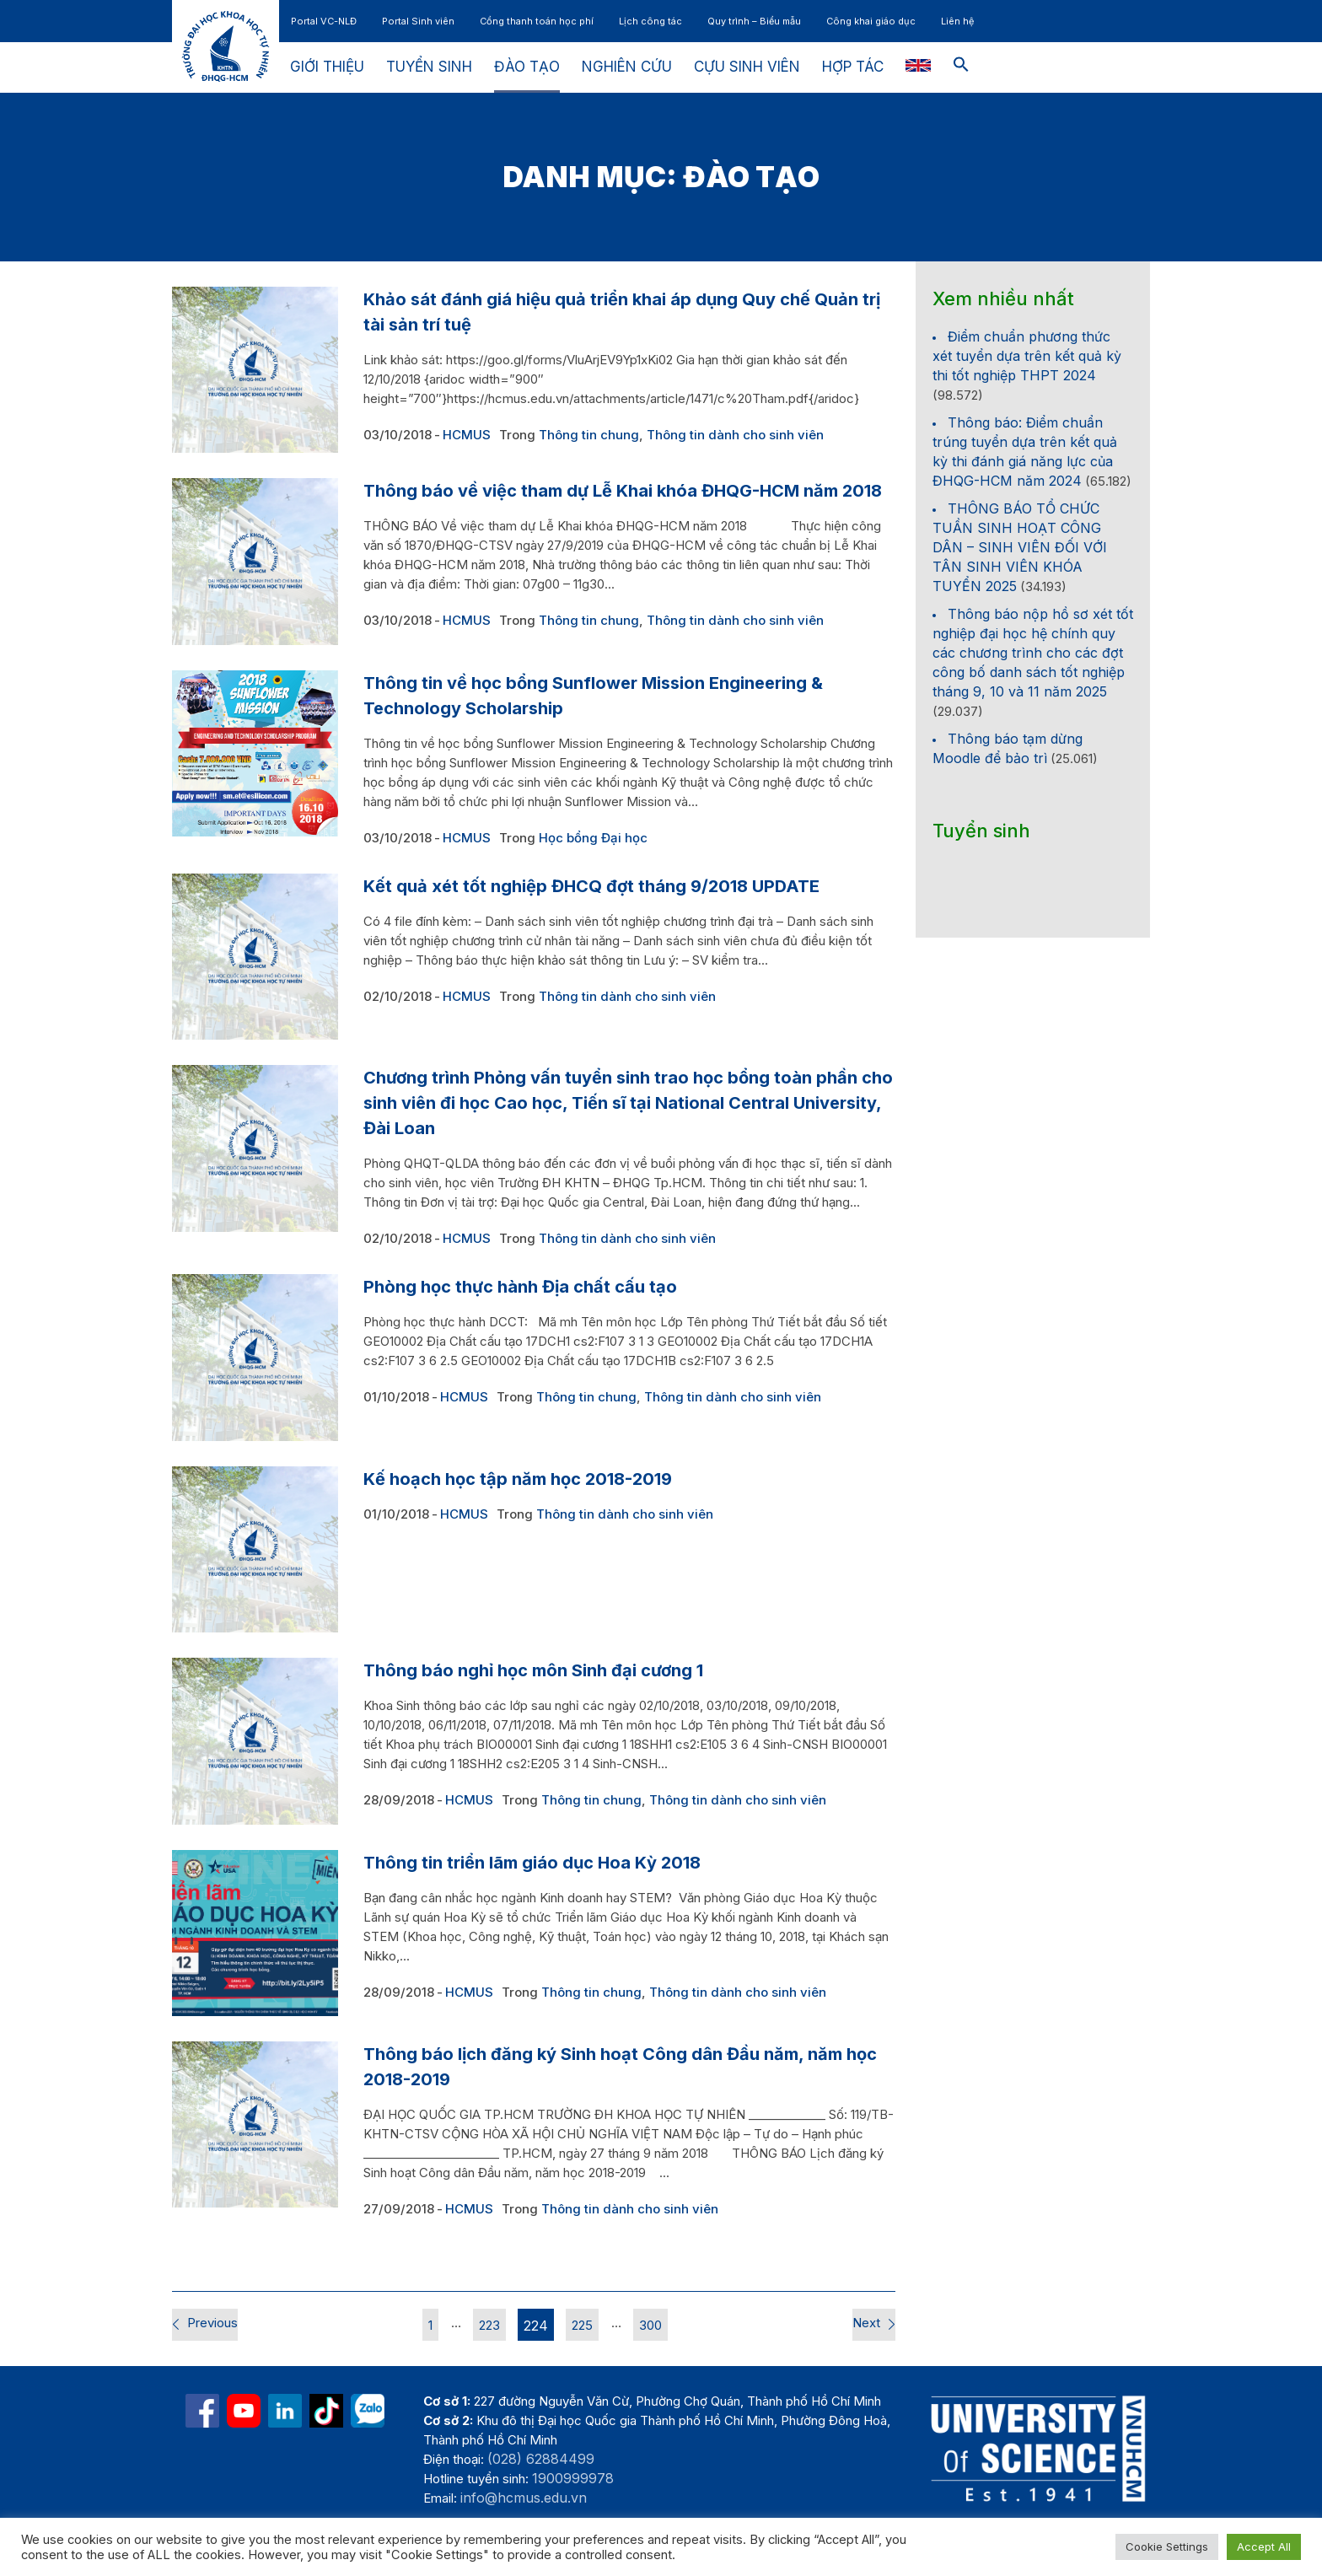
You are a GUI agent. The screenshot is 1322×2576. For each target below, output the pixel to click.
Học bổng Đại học (593, 838)
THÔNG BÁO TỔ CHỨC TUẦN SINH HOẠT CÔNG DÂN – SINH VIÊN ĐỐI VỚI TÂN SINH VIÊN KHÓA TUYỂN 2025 (1019, 547)
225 (582, 2325)
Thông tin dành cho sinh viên (735, 435)
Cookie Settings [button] (1167, 2546)
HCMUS (467, 435)
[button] (961, 67)
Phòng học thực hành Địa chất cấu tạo (520, 1287)
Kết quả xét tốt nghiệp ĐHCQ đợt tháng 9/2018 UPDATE (591, 886)
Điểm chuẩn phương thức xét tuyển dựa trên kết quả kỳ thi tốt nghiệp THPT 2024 (1026, 356)
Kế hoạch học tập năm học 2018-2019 (517, 1479)
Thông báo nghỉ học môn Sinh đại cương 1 (533, 1670)
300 (650, 2325)
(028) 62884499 (540, 2458)
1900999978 (573, 2478)
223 (489, 2325)
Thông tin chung (589, 435)
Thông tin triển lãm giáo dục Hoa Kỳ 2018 (532, 1863)
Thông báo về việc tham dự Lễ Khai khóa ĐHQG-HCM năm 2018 (622, 491)
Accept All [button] (1264, 2546)
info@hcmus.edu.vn (523, 2497)
